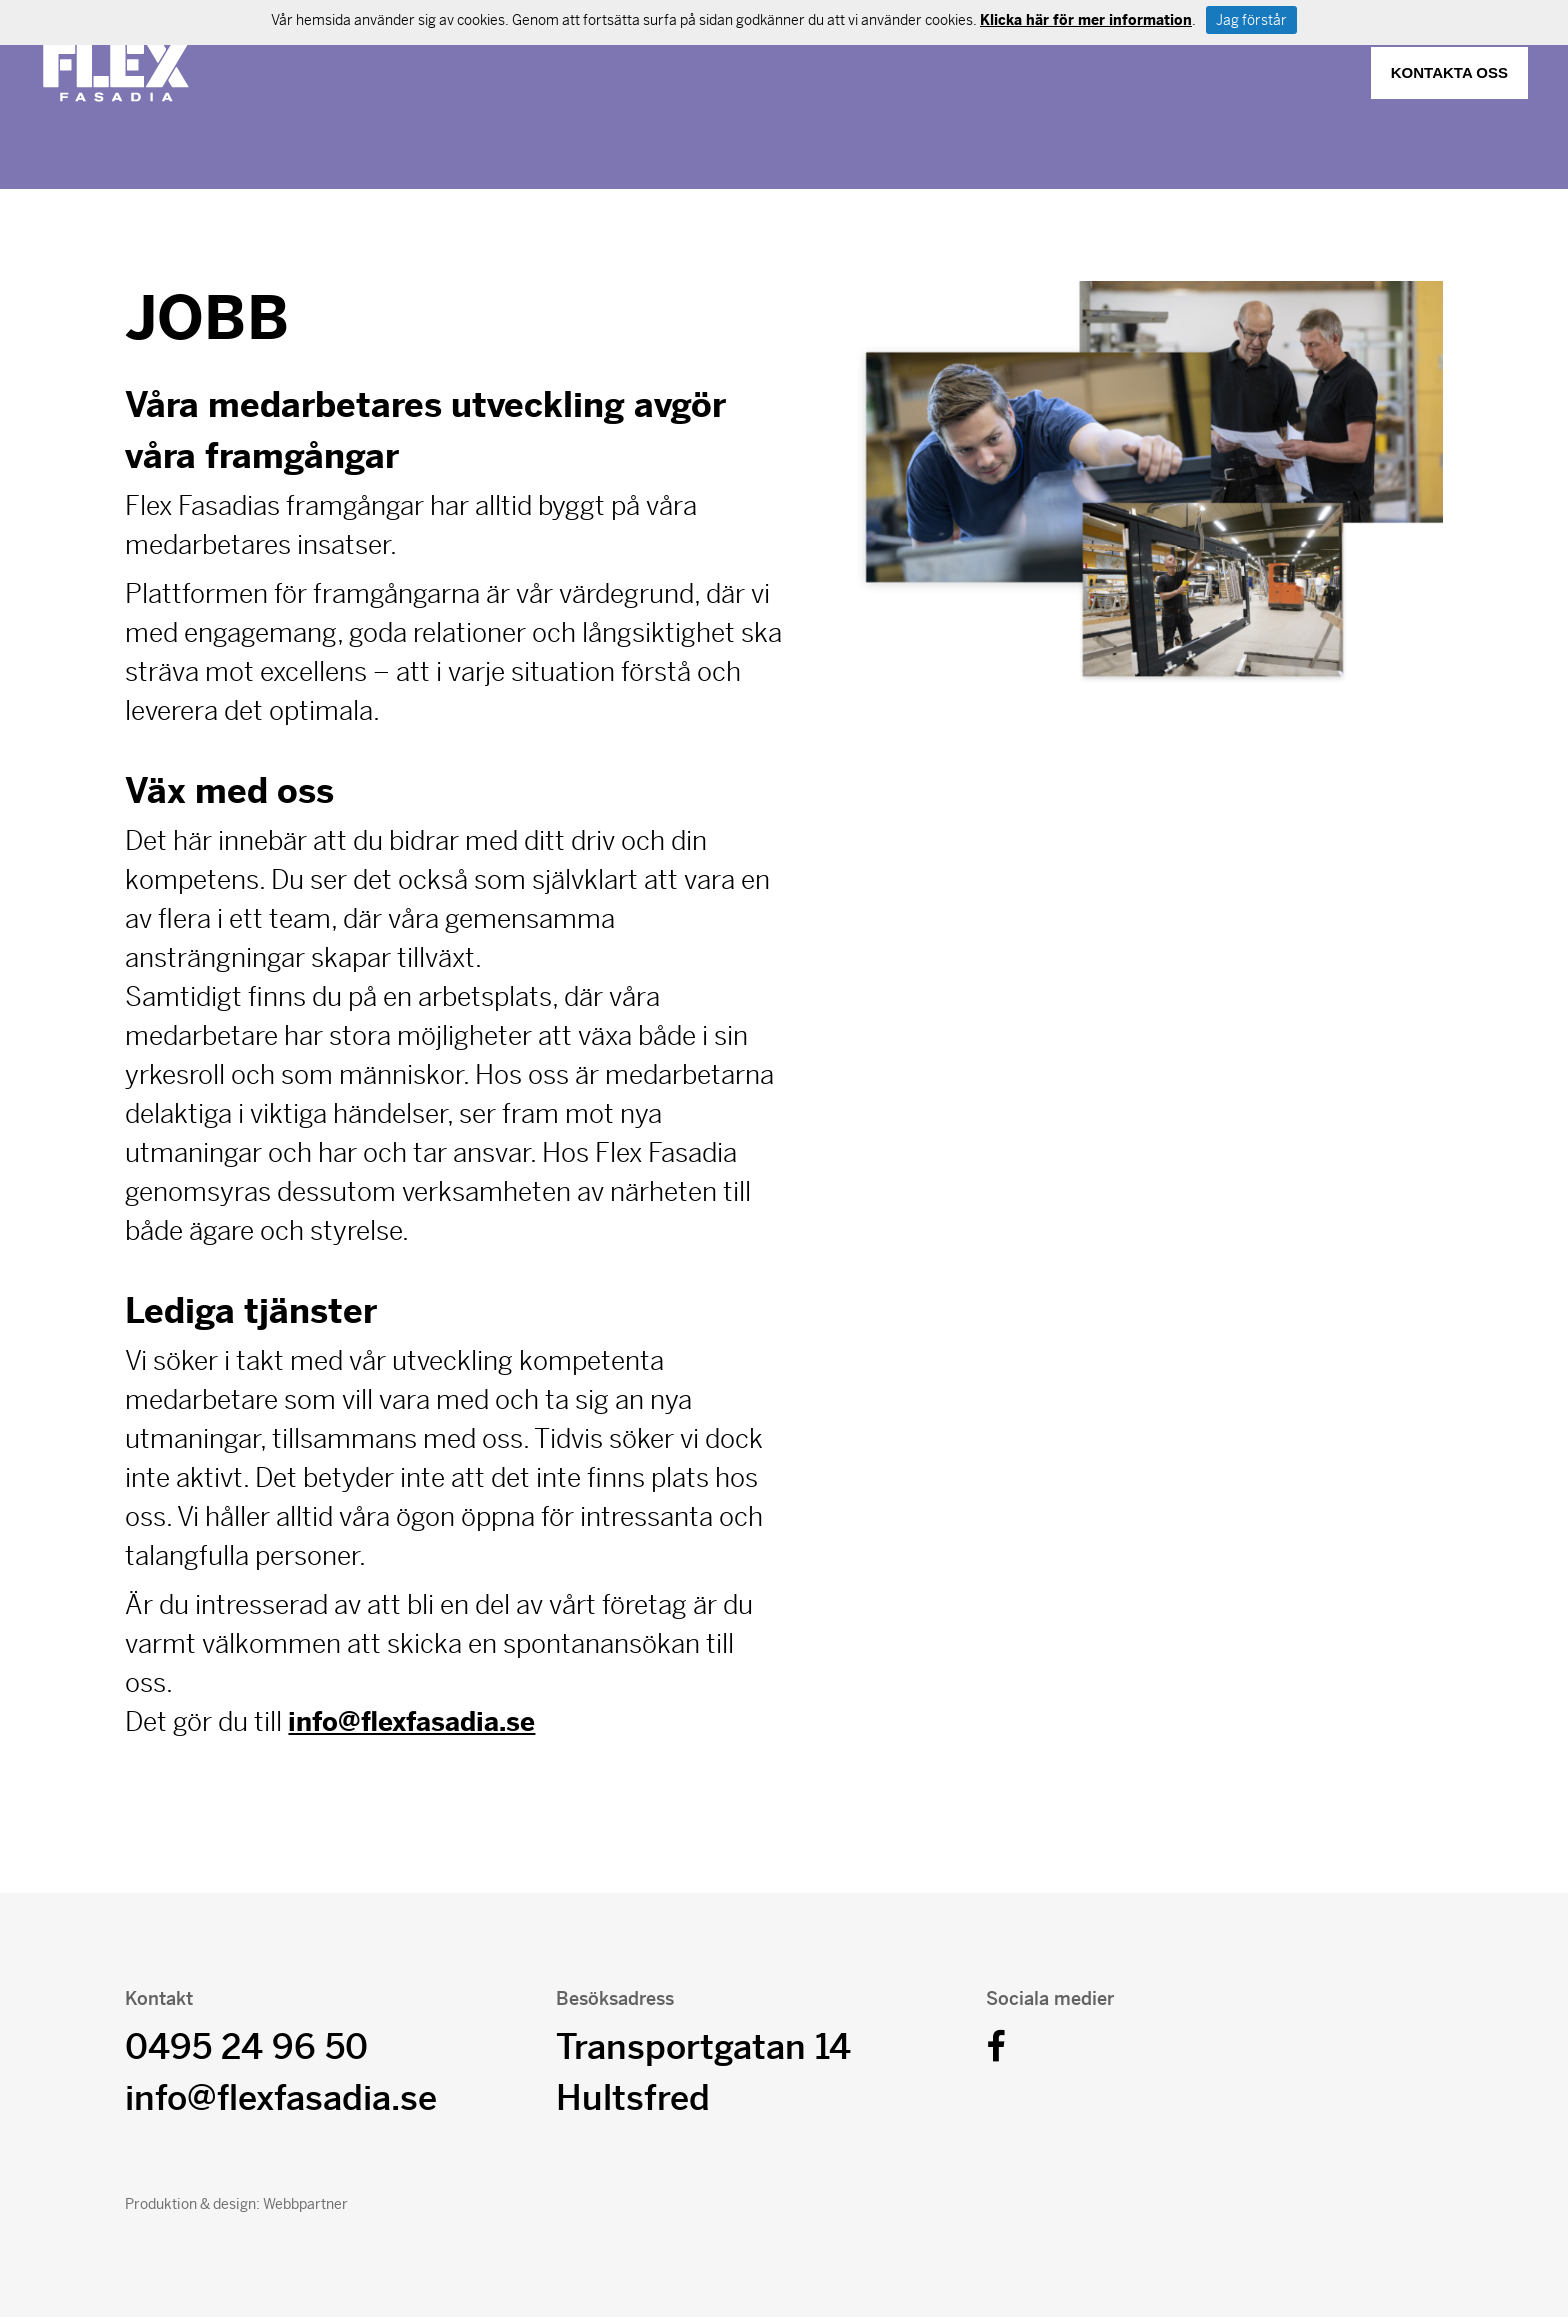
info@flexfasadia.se (411, 1722)
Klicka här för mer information (1086, 20)
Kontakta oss (1449, 72)
